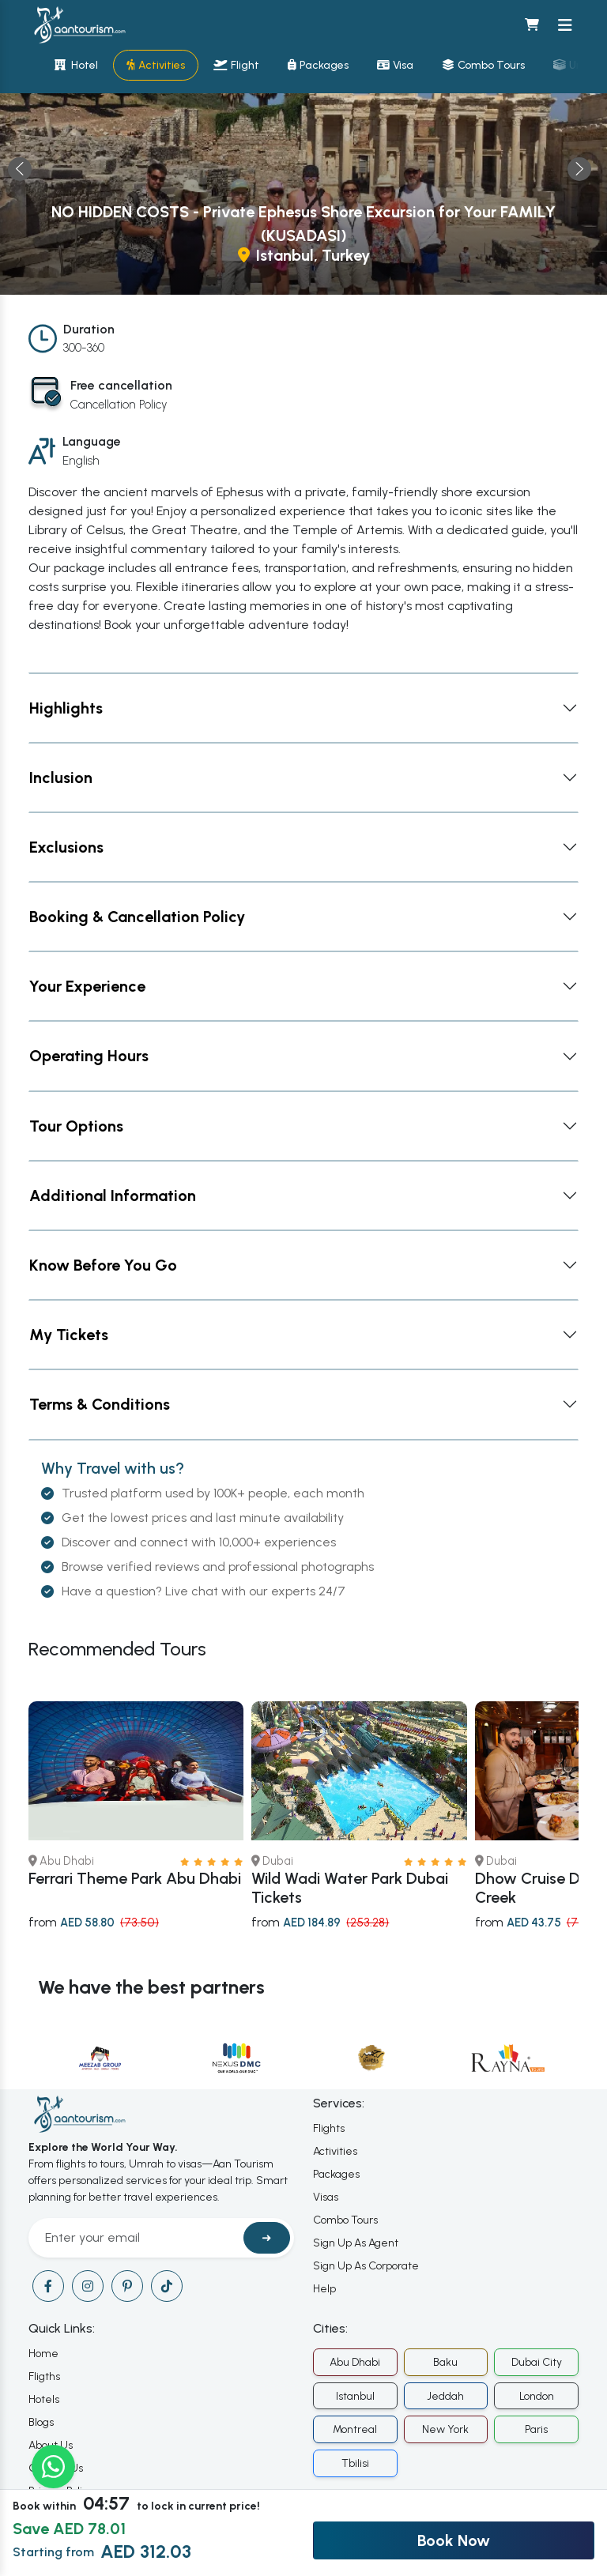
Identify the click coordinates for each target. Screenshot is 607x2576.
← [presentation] (20, 169)
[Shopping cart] (532, 25)
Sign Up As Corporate (366, 2266)
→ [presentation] (579, 169)
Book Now (453, 2540)
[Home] (79, 24)
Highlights (66, 708)
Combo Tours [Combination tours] (483, 65)
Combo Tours (345, 2220)
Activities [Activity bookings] (155, 65)
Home (43, 2353)
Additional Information (112, 1195)
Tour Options (76, 1126)
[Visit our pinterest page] (127, 2286)
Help (324, 2288)
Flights (329, 2128)
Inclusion (60, 777)
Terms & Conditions (99, 1404)
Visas (325, 2197)
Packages (336, 2174)
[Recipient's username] (137, 2238)
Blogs (41, 2422)
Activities (335, 2151)
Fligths (44, 2376)
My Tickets (68, 1334)
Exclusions (66, 847)
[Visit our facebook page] (48, 2286)
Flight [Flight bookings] (236, 65)
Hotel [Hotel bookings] (76, 65)
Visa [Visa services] (395, 65)
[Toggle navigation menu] (565, 25)
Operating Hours (89, 1055)
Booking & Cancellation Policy (137, 916)
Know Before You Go (103, 1265)
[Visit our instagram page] (87, 2286)
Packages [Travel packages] (318, 65)
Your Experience (87, 986)
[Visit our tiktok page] (166, 2286)
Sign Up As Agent (355, 2243)
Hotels (43, 2399)
